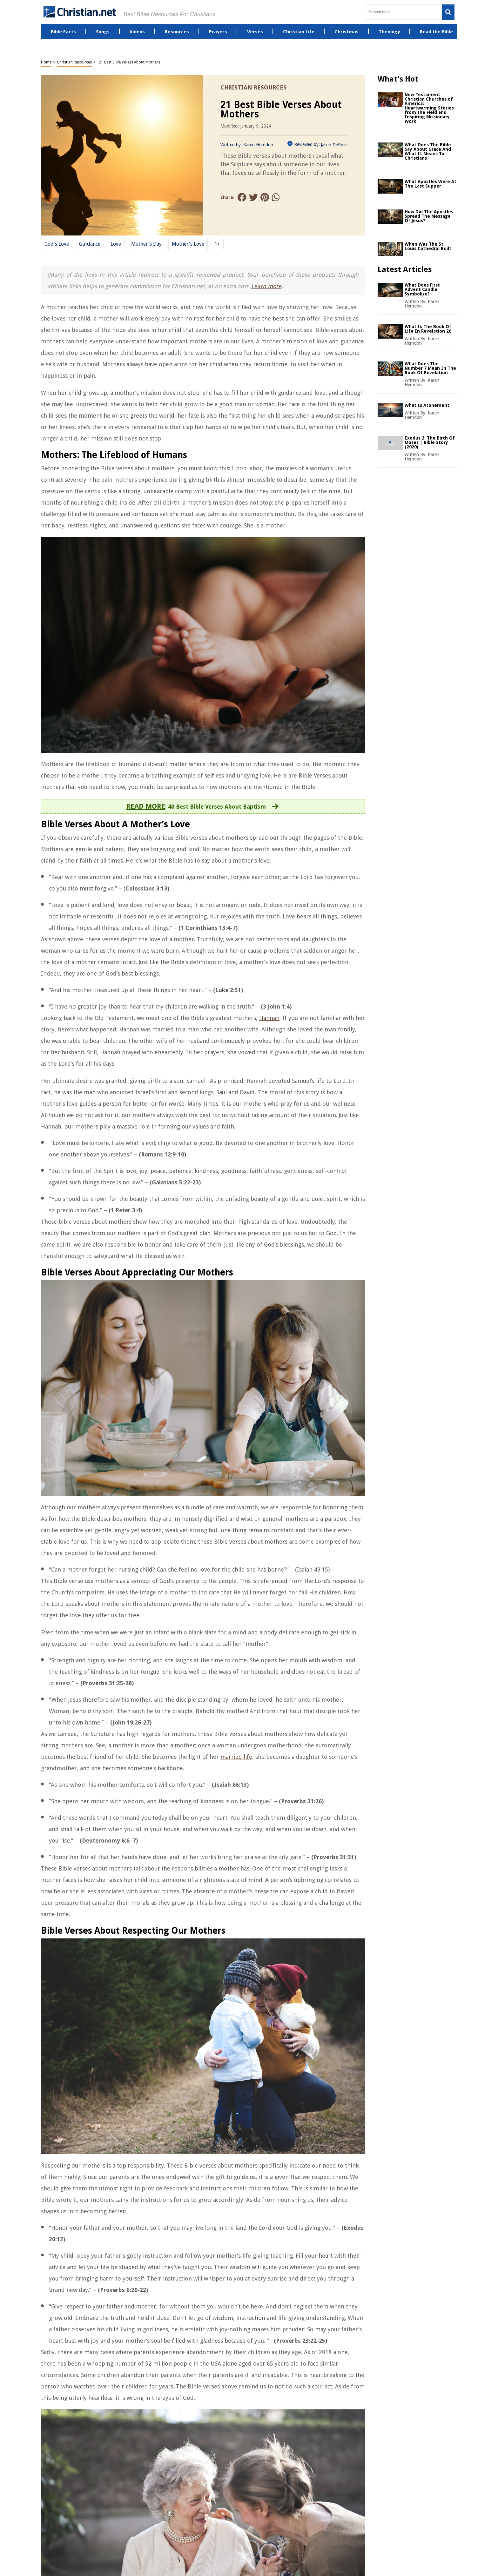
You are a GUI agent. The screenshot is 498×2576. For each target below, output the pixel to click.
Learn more (266, 286)
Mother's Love (188, 244)
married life (236, 1756)
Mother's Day (146, 244)
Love (116, 244)
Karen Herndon (258, 144)
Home (46, 62)
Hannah (269, 1018)
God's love (56, 244)
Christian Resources (74, 62)
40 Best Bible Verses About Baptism (217, 806)
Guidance (89, 244)
